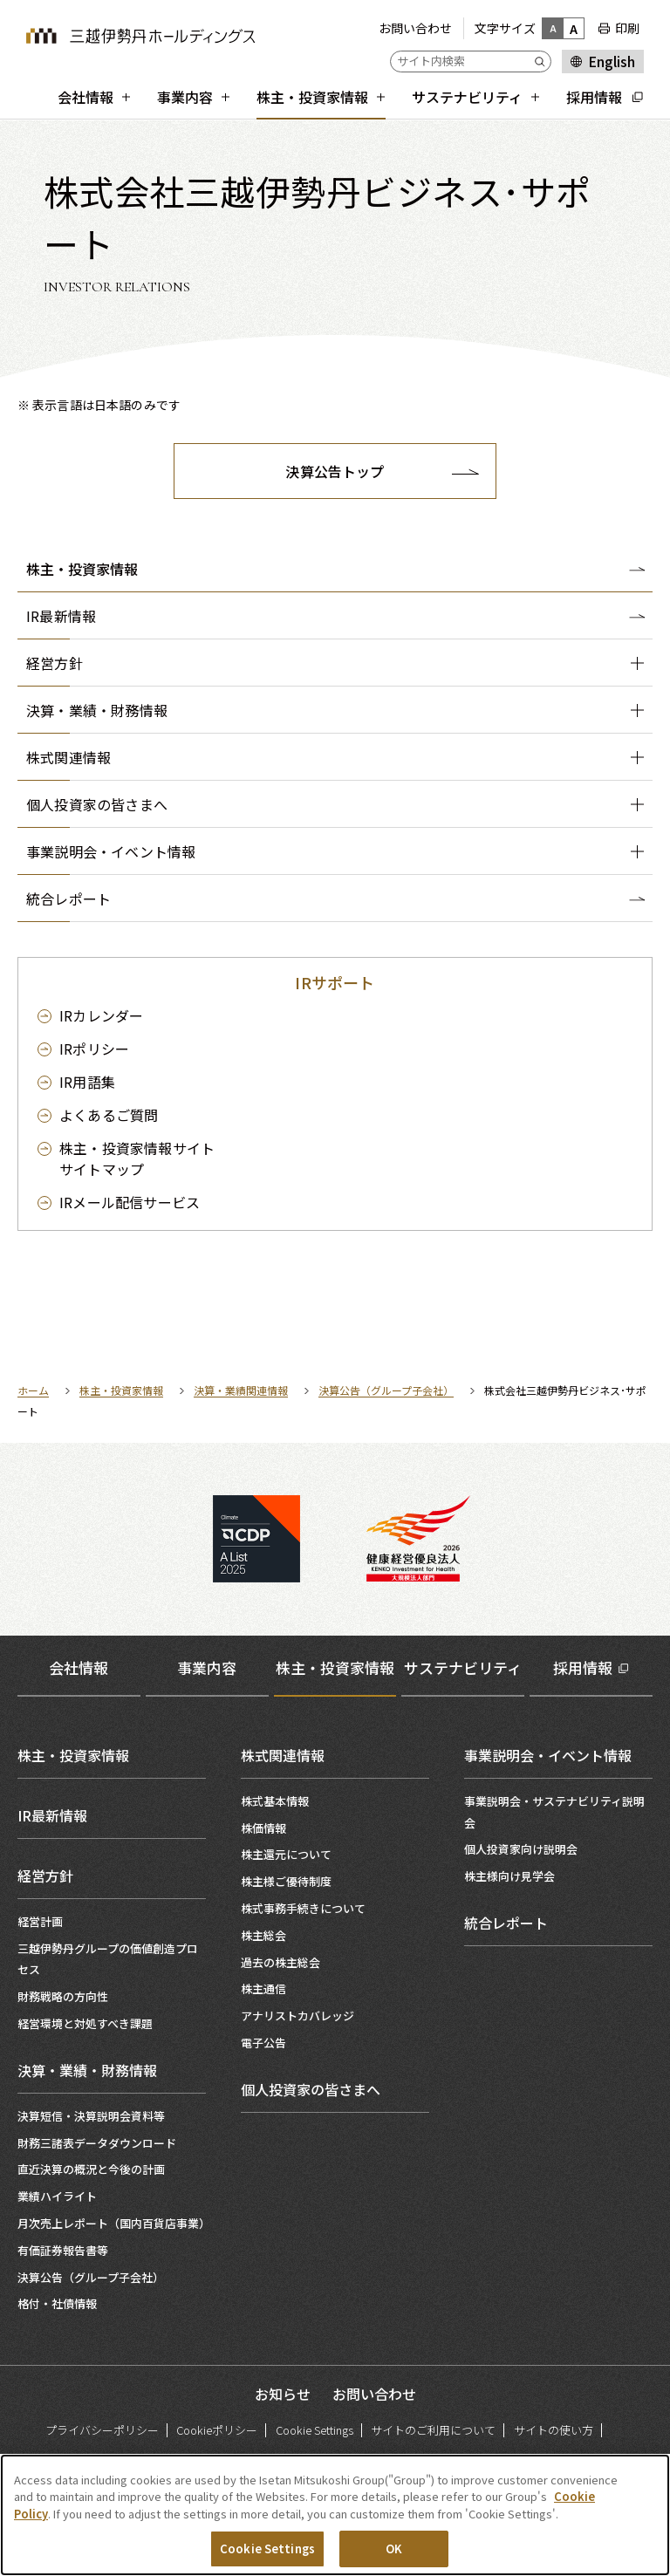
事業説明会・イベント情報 (548, 1755)
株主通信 (263, 1988)
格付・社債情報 (57, 2303)
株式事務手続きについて (303, 1908)
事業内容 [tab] (206, 1667)
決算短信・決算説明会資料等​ (91, 2116)
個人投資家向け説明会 (521, 1849)
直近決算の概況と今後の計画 (91, 2169)
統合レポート (506, 1922)
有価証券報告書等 (62, 2250)
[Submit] (542, 61)
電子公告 (263, 2042)
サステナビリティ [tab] (463, 1667)
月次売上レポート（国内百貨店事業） (113, 2223)
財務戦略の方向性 (62, 1996)
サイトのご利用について (433, 2430)
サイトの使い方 (553, 2430)
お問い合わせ (415, 28)
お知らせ (283, 2393)
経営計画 (40, 1921)
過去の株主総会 (280, 1962)
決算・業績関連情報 (241, 1390)
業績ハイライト (57, 2196)
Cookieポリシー (216, 2430)
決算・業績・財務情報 (87, 2070)
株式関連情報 (283, 1755)
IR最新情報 (52, 1815)
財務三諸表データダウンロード (96, 2143)
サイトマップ (137, 1158)
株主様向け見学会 (509, 1876)
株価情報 (263, 1828)
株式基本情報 (275, 1801)
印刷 (627, 28)
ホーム (33, 1390)
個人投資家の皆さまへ (310, 2089)
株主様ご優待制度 (286, 1881)
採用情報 (582, 1667)
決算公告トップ (334, 471)
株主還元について (286, 1854)
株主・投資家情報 (82, 568)
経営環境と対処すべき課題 (85, 2023)
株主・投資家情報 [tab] (335, 1667)
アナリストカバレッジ (297, 2015)
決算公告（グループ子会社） (386, 1390)
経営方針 (45, 1875)
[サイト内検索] (470, 61)
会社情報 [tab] (78, 1667)
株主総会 (263, 1935)
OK (394, 2551)
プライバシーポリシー (102, 2430)
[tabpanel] (335, 2022)
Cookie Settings (314, 2430)
